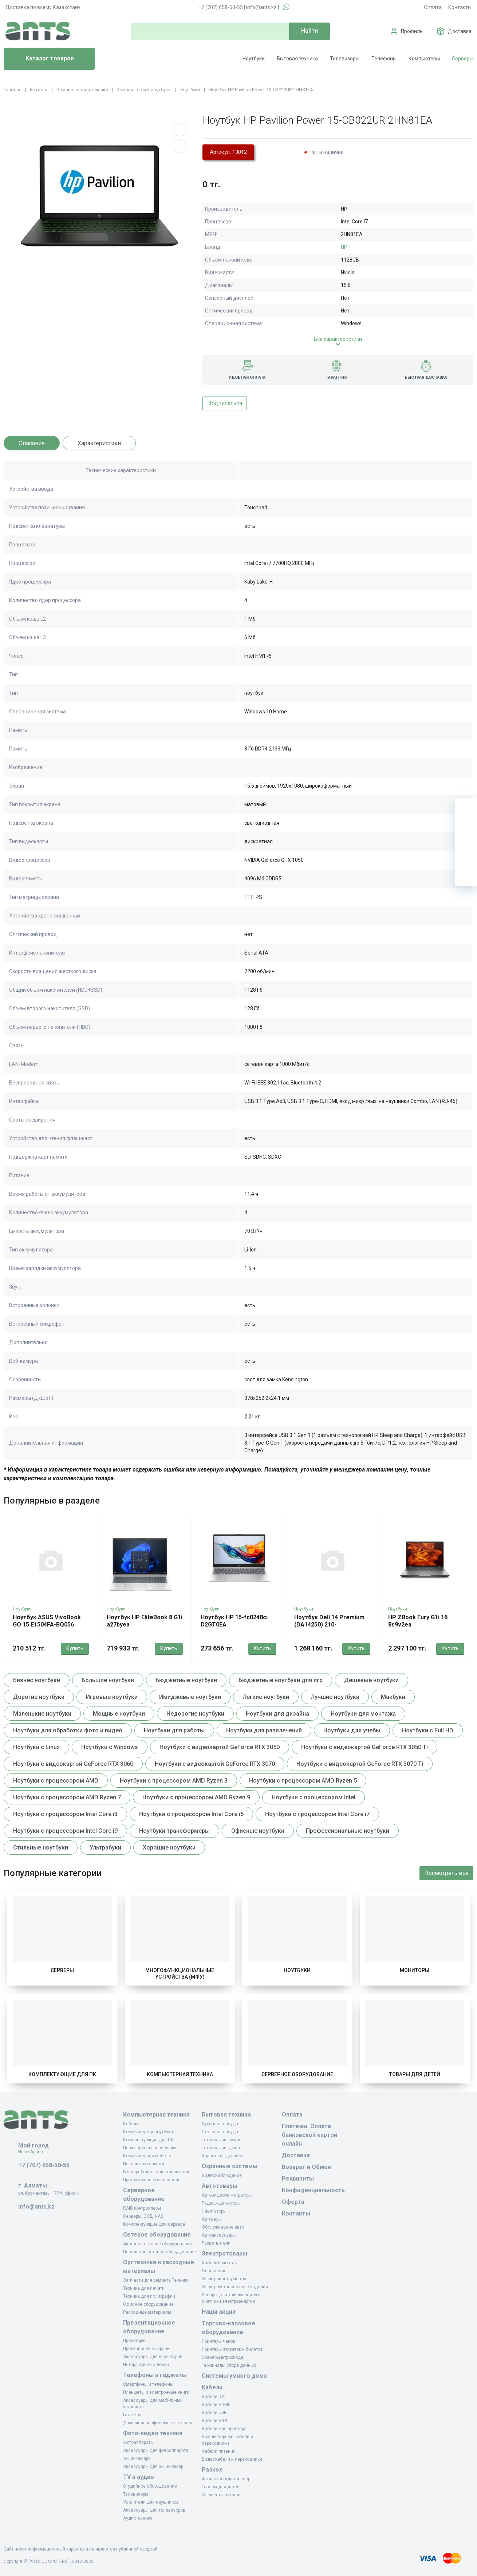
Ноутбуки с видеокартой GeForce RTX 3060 (73, 1763)
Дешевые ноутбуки (371, 1680)
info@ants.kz (261, 7)
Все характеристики (338, 339)
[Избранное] (466, 831)
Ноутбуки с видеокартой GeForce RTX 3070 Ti (359, 1763)
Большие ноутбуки (108, 1680)
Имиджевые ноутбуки (190, 1696)
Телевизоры (344, 58)
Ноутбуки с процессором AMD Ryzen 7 (67, 1797)
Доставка (460, 31)
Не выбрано (33, 2151)
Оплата (433, 7)
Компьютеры (424, 58)
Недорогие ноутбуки (195, 1713)
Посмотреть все (446, 1873)
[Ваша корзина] (466, 809)
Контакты (460, 7)
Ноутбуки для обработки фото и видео (67, 1730)
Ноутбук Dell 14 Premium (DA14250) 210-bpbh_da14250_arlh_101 (329, 1624)
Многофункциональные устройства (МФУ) (179, 1973)
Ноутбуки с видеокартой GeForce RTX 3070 (215, 1763)
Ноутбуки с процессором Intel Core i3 (65, 1814)
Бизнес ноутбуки (36, 1680)
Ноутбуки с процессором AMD (55, 1780)
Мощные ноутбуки (119, 1713)
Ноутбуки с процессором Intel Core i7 (317, 1814)
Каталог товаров (41, 59)
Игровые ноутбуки (112, 1696)
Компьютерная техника (180, 2074)
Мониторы (414, 1970)
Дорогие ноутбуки (38, 1696)
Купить (74, 1648)
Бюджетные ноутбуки (186, 1680)
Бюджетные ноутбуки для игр (280, 1680)
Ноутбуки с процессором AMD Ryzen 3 (174, 1780)
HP (344, 247)
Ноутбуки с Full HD (427, 1730)
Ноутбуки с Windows (109, 1747)
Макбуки (393, 1696)
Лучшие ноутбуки (335, 1696)
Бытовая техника (297, 58)
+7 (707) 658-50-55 (220, 7)
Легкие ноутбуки (266, 1696)
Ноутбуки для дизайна (277, 1713)
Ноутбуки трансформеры (174, 1830)
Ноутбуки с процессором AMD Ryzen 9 (196, 1797)
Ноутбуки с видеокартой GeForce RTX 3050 (219, 1747)
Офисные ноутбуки (257, 1830)
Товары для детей (414, 2074)
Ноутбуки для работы (174, 1730)
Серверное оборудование (297, 2074)
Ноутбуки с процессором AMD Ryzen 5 (303, 1780)
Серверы (462, 58)
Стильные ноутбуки (40, 1847)
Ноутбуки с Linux (36, 1747)
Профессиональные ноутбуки (347, 1830)
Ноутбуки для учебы (352, 1730)
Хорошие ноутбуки (169, 1847)
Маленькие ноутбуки (42, 1713)
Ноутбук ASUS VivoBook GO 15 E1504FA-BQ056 (47, 1621)
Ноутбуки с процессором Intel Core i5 (191, 1814)
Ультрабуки (105, 1847)
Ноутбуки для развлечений (264, 1730)
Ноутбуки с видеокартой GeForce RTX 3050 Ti (364, 1747)
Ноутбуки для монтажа (363, 1713)
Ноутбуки (254, 58)
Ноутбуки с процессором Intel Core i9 (65, 1830)
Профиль (412, 31)
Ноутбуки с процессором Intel (313, 1797)
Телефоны (384, 58)
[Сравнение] (466, 853)
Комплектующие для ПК (62, 2074)
